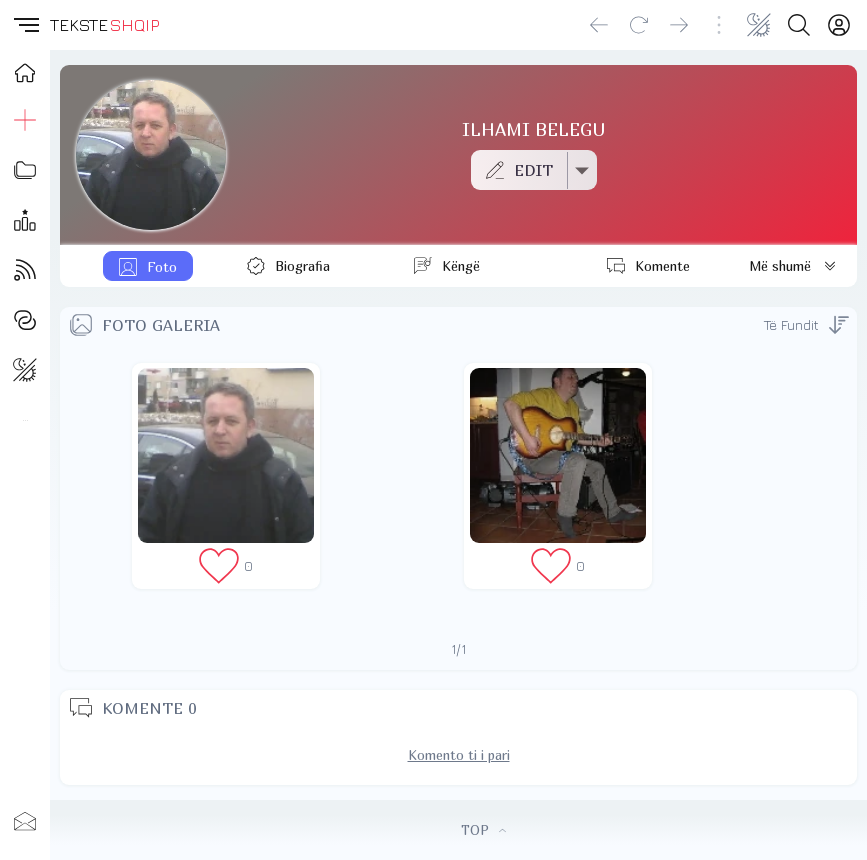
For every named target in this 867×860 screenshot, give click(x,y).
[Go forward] (679, 25)
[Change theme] (759, 25)
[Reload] (639, 25)
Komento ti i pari (459, 755)
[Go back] (599, 25)
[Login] (839, 25)
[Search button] (799, 25)
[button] (25, 25)
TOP (483, 830)
